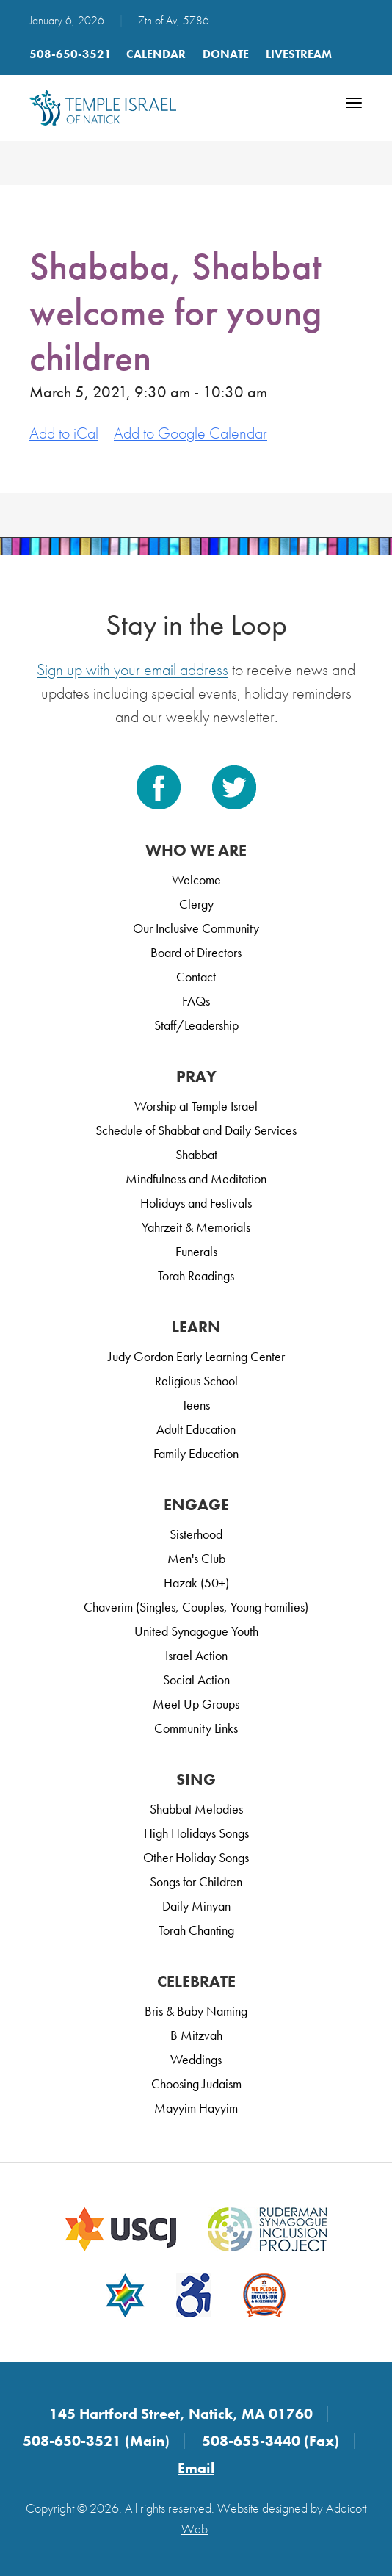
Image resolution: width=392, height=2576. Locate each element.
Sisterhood (196, 1534)
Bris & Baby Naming (196, 2010)
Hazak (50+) (196, 1582)
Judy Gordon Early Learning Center (196, 1356)
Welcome (196, 879)
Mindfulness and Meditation (196, 1178)
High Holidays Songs (196, 1833)
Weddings (196, 2059)
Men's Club (196, 1558)
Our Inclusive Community (196, 928)
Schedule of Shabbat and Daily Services (196, 1130)
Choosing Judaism (196, 2083)
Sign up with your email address (132, 669)
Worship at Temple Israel (196, 1105)
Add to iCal (63, 433)
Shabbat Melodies (196, 1808)
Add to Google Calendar (190, 433)
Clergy (196, 903)
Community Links (196, 1728)
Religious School (196, 1380)
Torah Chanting (196, 1930)
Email (196, 2468)
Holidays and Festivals (196, 1202)
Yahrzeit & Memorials (196, 1227)
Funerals (196, 1251)
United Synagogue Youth (196, 1631)
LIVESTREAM (299, 54)
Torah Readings (196, 1275)
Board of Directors (196, 952)
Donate (226, 54)
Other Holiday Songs (196, 1857)
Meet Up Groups (196, 1703)
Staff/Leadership (196, 1025)
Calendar (156, 54)
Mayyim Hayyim (196, 2107)
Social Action (196, 1679)
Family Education (196, 1453)
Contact (196, 976)
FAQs (196, 1000)
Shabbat (196, 1154)
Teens (196, 1404)
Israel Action (196, 1655)
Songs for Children (196, 1881)
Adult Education (196, 1429)
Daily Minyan (196, 1905)
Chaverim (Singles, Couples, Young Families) (196, 1606)
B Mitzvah (196, 2035)
